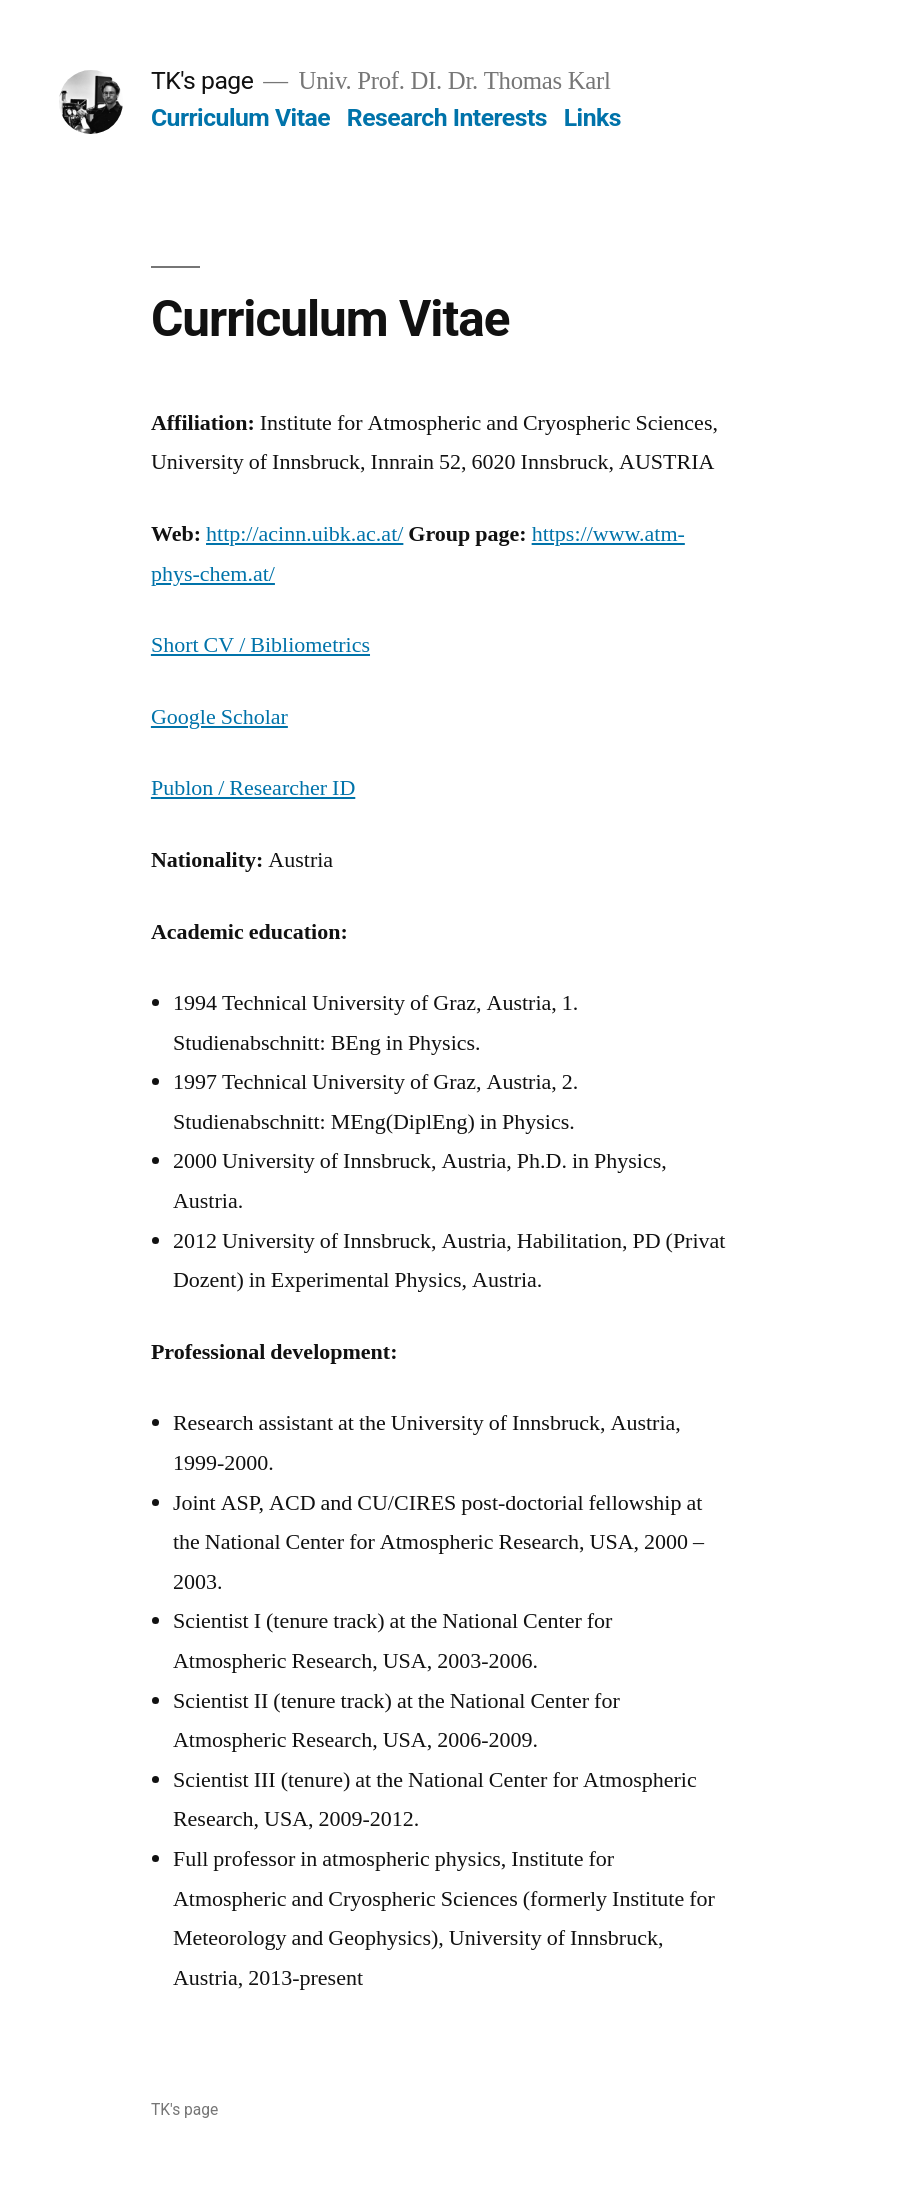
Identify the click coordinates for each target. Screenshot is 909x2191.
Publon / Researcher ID (253, 788)
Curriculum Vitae (240, 117)
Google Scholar (219, 717)
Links (592, 117)
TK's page (202, 80)
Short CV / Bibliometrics (260, 645)
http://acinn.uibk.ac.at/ (304, 534)
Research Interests (447, 117)
